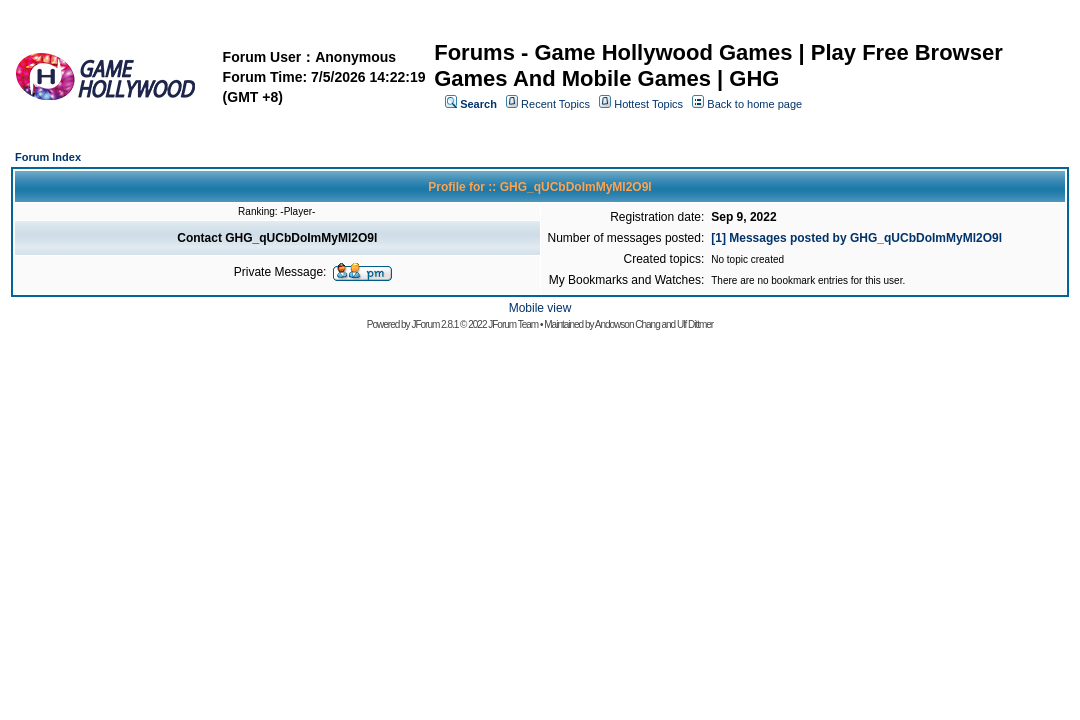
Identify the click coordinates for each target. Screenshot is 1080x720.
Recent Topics (555, 104)
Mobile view (540, 308)
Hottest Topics (648, 104)
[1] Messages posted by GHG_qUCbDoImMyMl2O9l (856, 238)
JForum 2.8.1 (434, 324)
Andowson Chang (627, 324)
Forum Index (48, 157)
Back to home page (754, 104)
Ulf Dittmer (695, 324)
